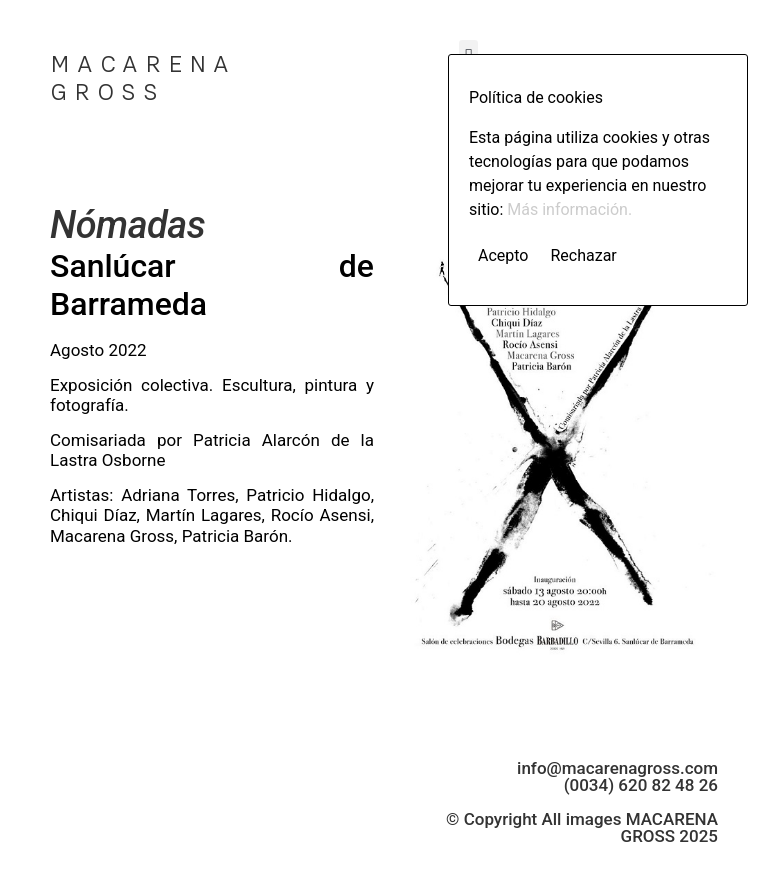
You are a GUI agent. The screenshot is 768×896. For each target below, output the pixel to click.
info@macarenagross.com (617, 768)
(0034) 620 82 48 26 (641, 785)
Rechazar (583, 255)
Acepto (503, 255)
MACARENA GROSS (143, 78)
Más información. (569, 209)
